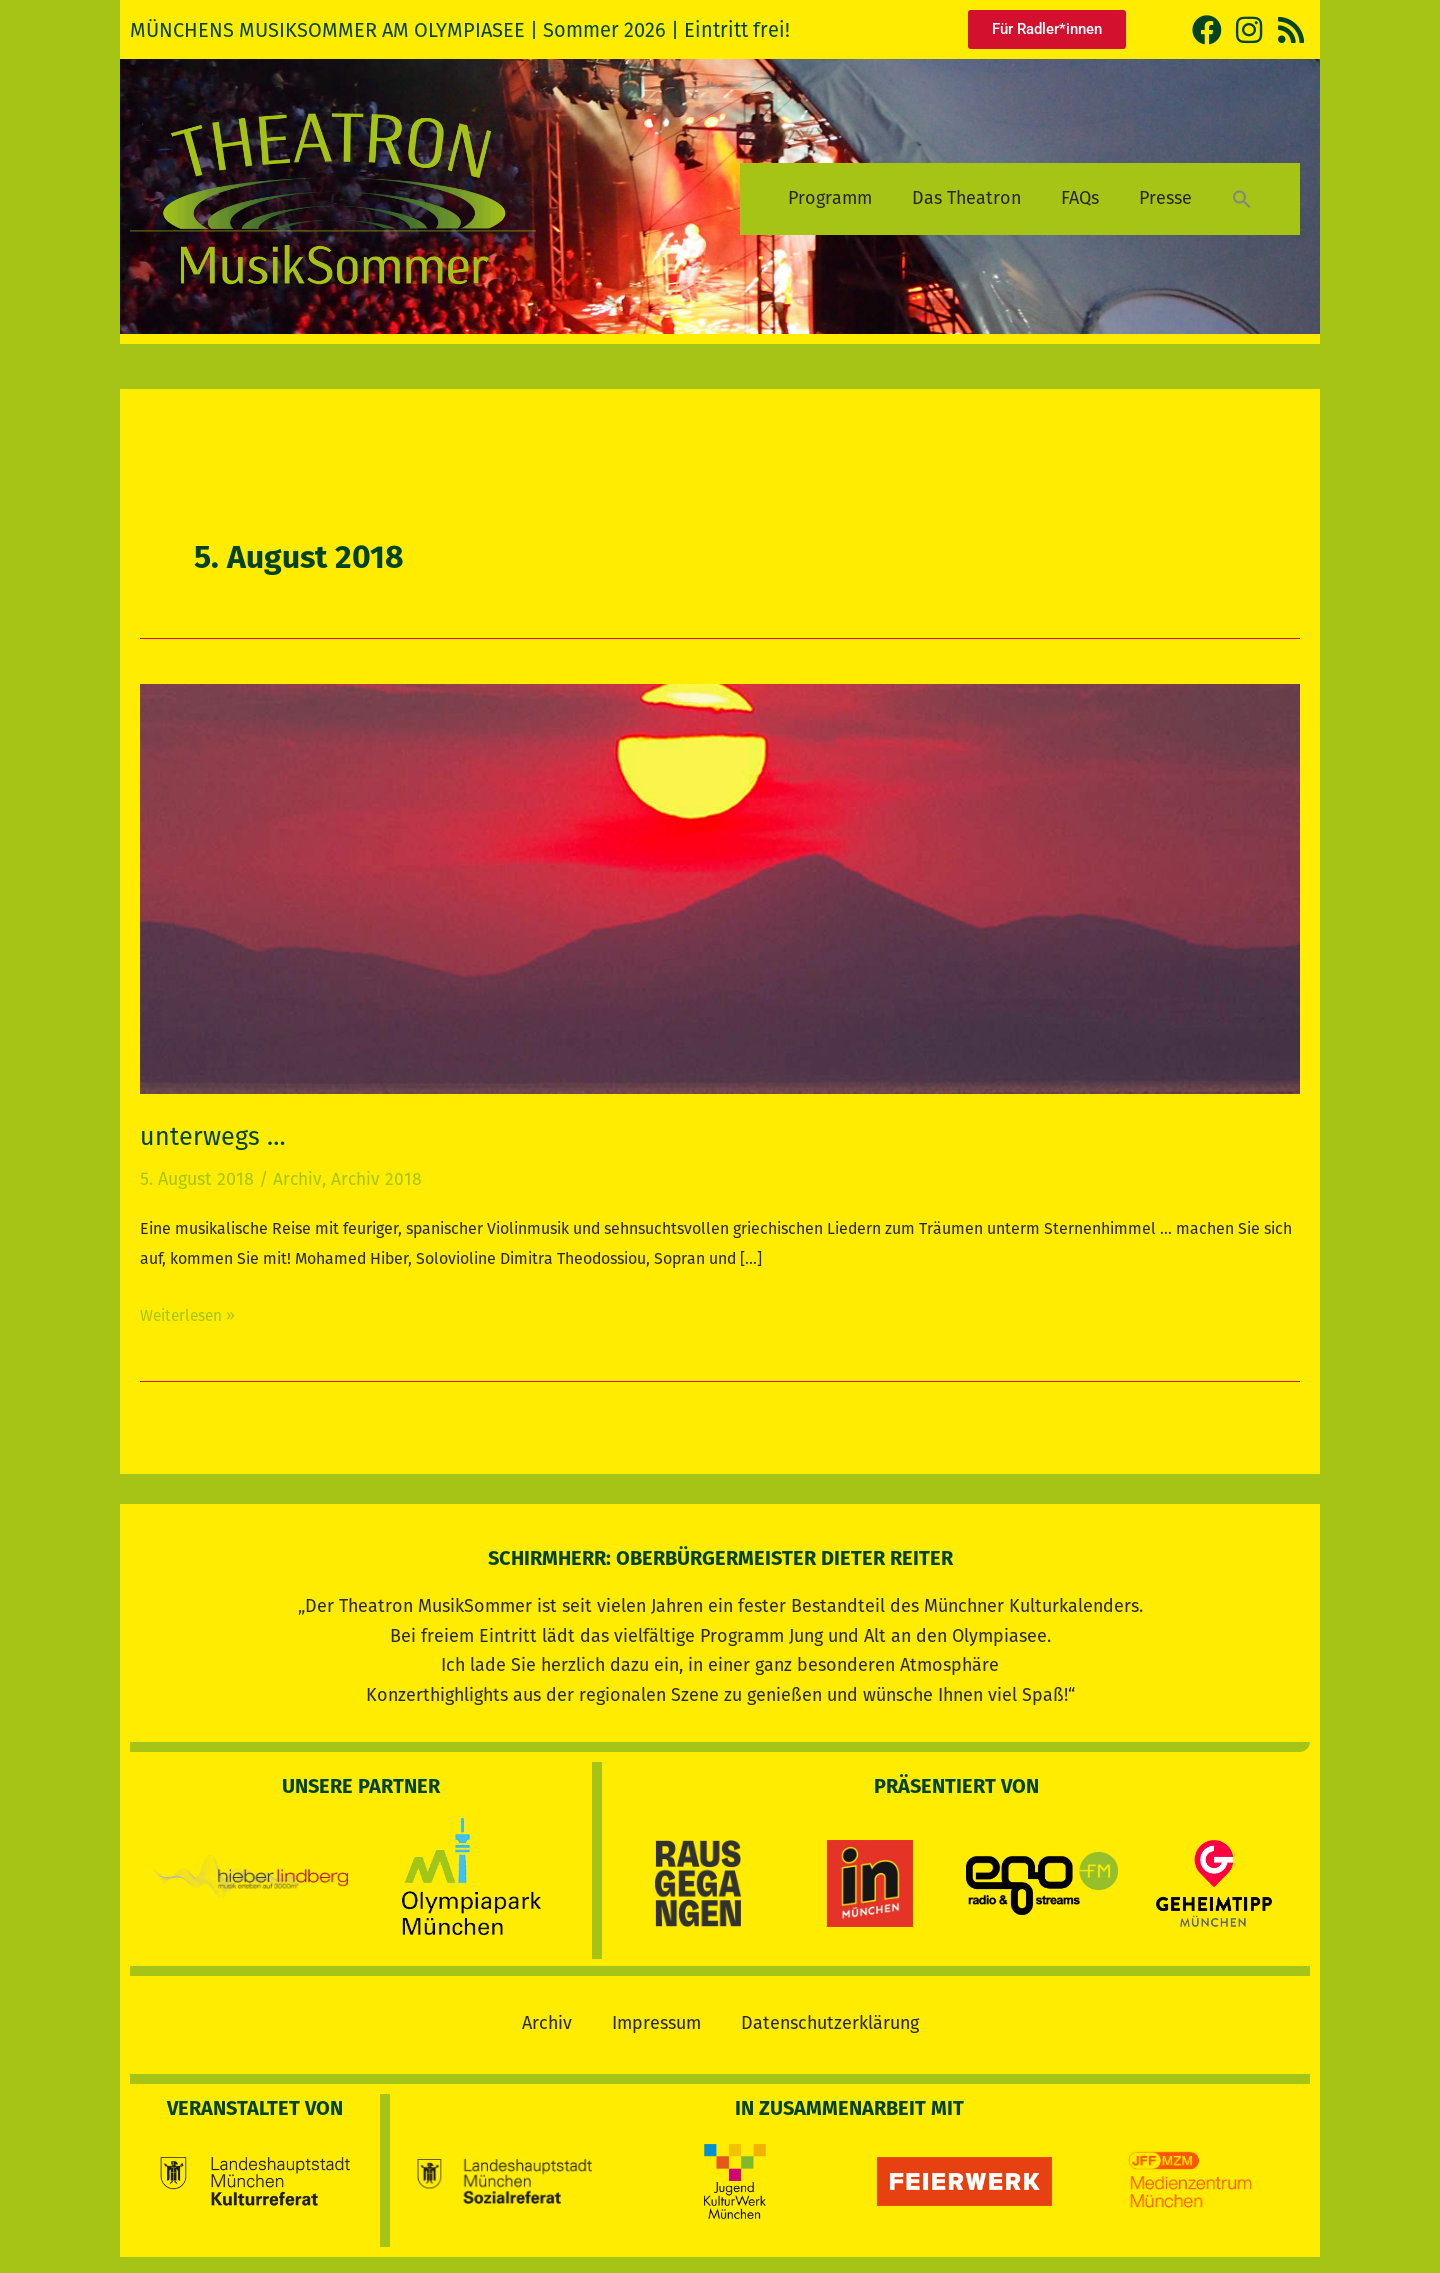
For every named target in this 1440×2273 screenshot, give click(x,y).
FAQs (1080, 198)
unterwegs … (214, 1136)
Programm (830, 198)
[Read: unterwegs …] (720, 888)
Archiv (297, 1179)
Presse (1165, 198)
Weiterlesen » (189, 1312)
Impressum (656, 2019)
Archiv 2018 (377, 1179)
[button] (1242, 198)
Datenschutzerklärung (830, 2019)
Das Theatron (966, 198)
